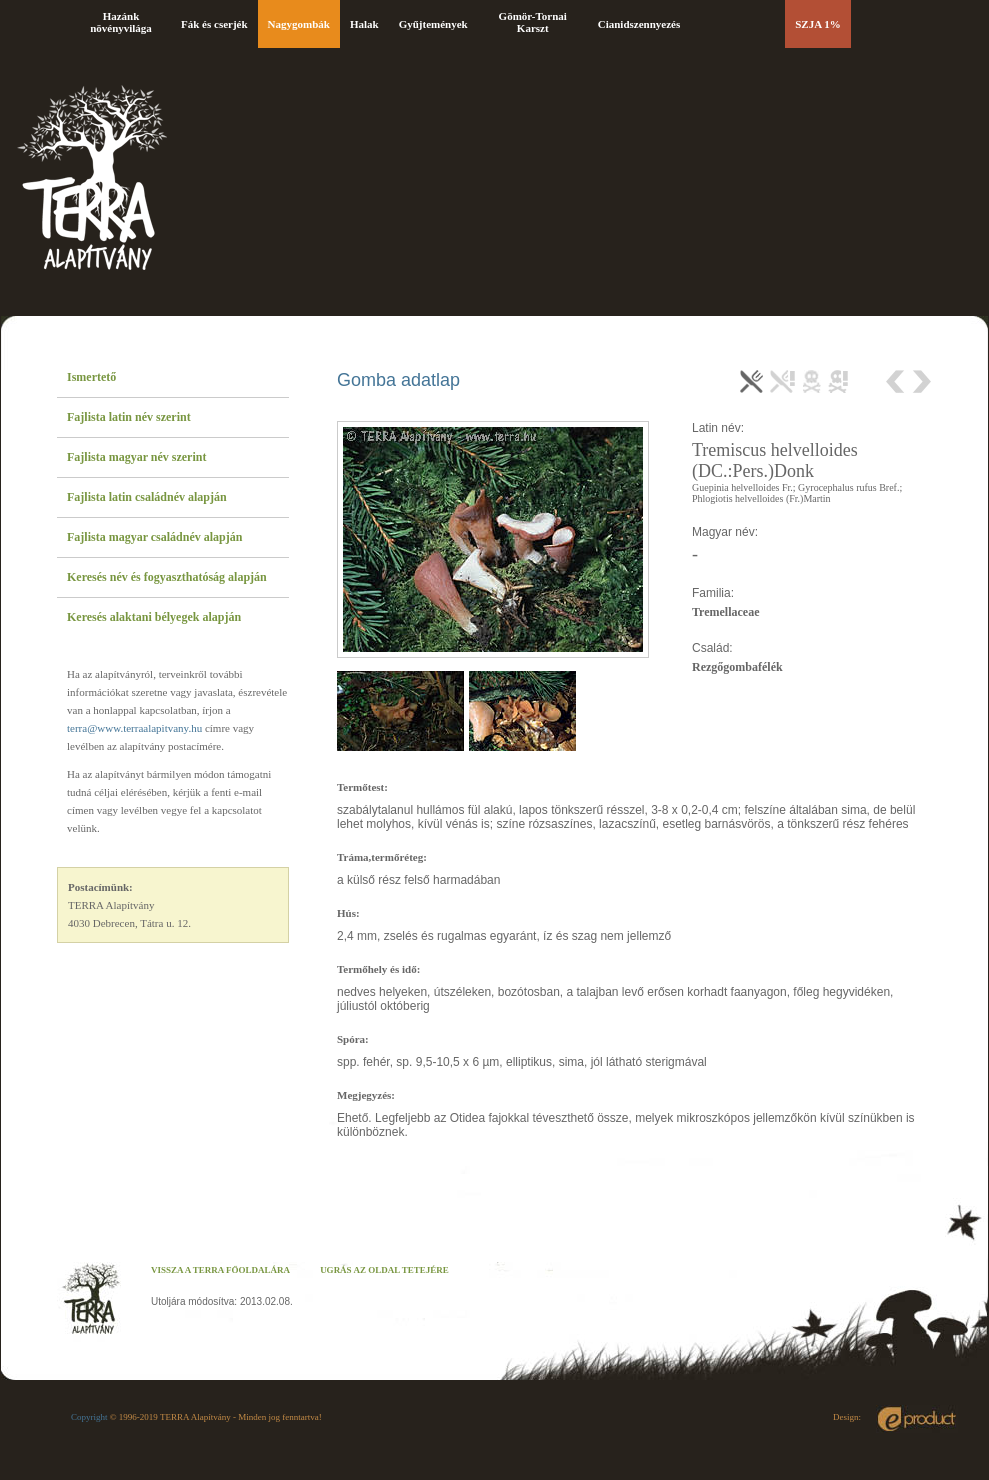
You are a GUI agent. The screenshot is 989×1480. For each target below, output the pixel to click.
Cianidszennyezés (639, 24)
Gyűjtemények (433, 24)
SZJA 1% (818, 24)
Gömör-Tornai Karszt (533, 22)
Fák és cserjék (214, 24)
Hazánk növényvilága (121, 22)
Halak (364, 24)
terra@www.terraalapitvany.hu (134, 728)
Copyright (89, 1417)
